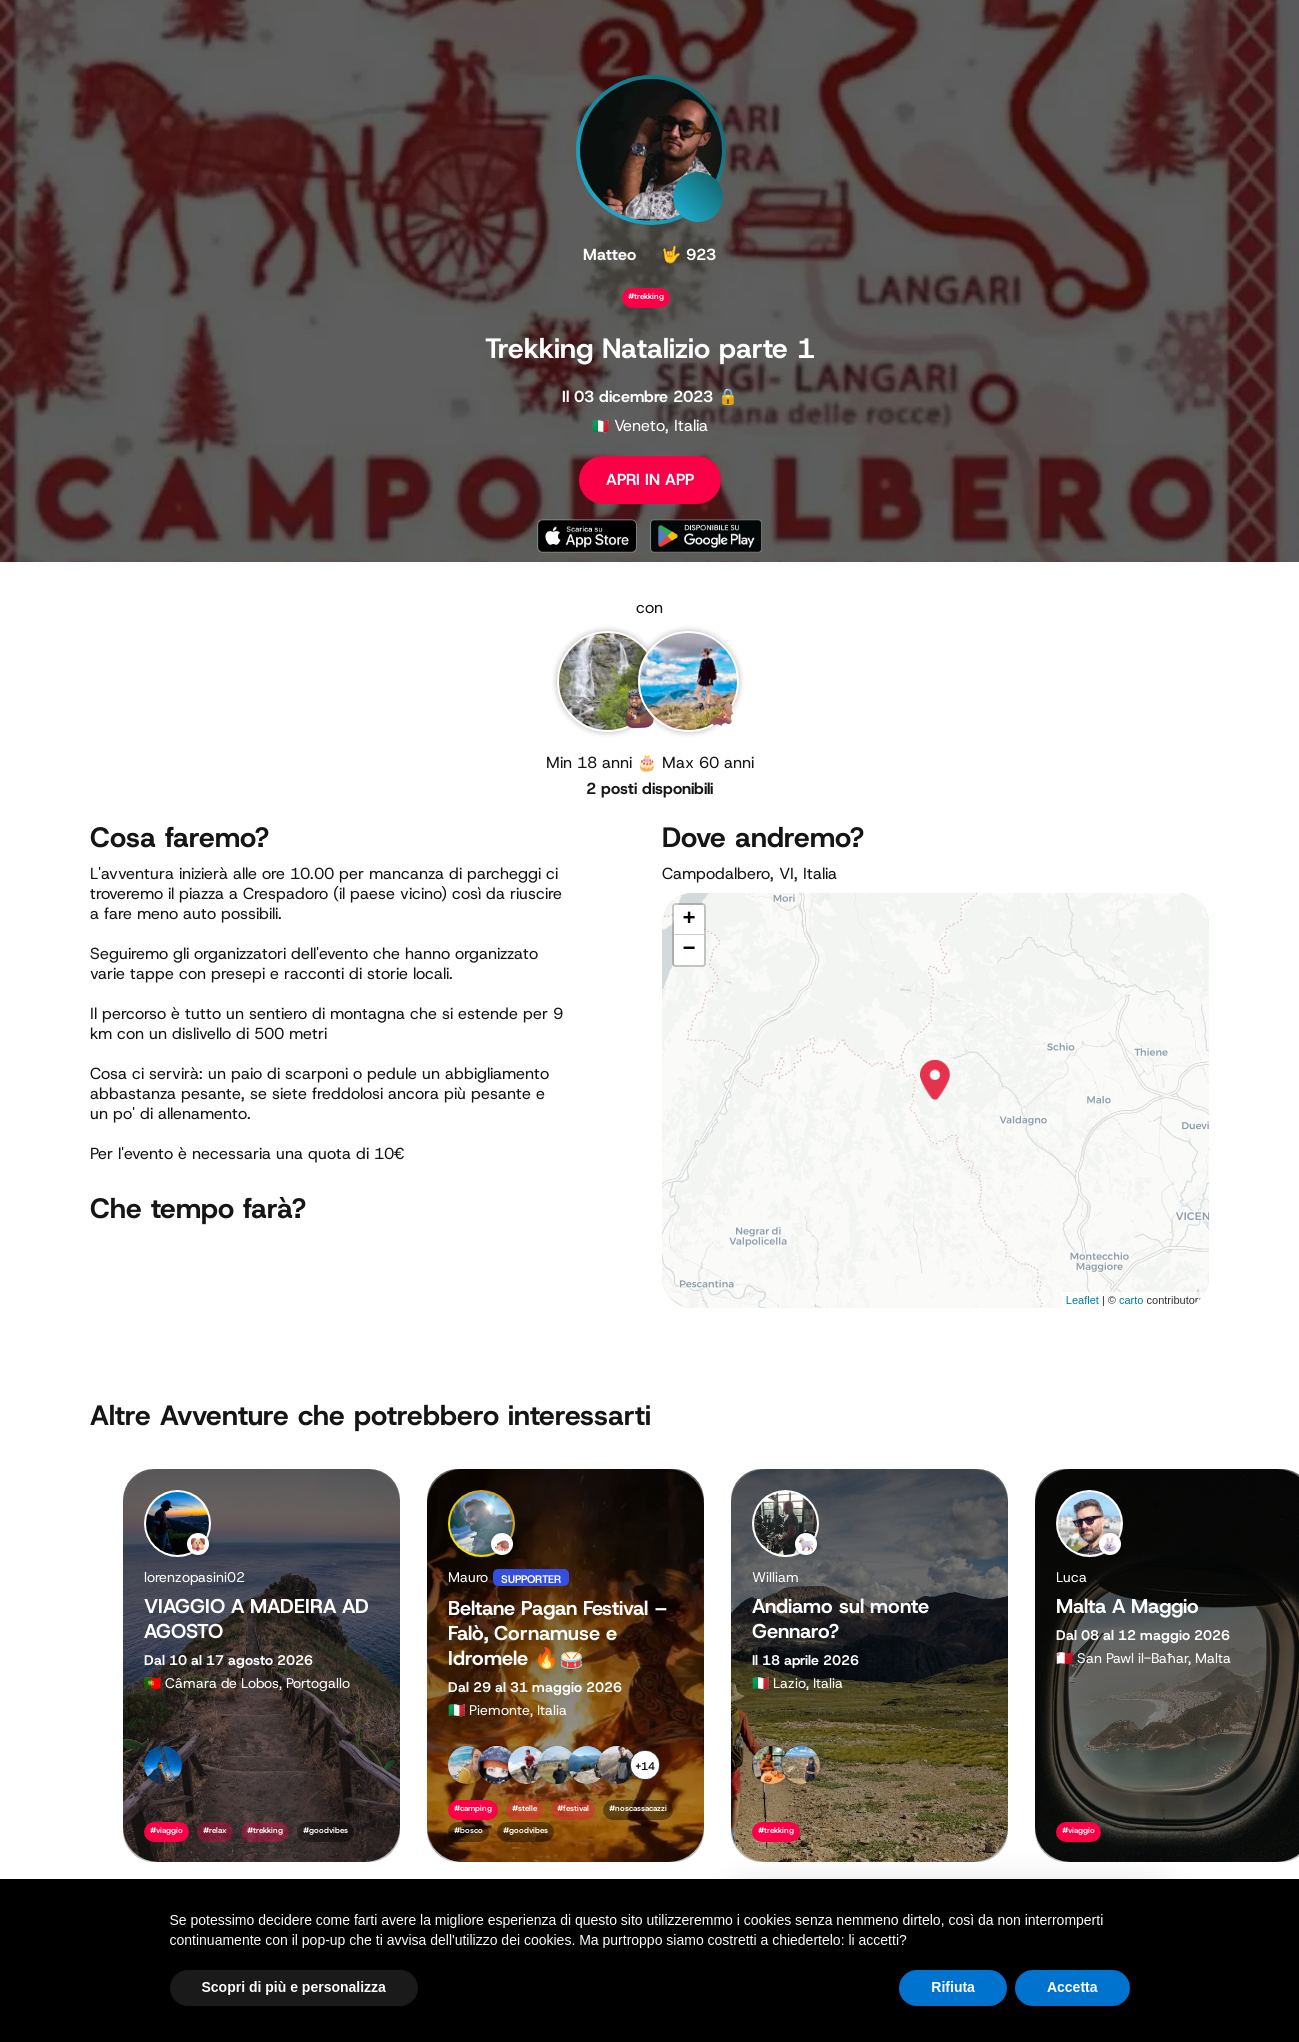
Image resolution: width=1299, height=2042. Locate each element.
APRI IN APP (650, 479)
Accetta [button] (1072, 1987)
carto (1131, 1300)
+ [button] (688, 920)
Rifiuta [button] (953, 1987)
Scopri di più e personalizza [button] (294, 1987)
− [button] (688, 950)
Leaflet (1082, 1300)
